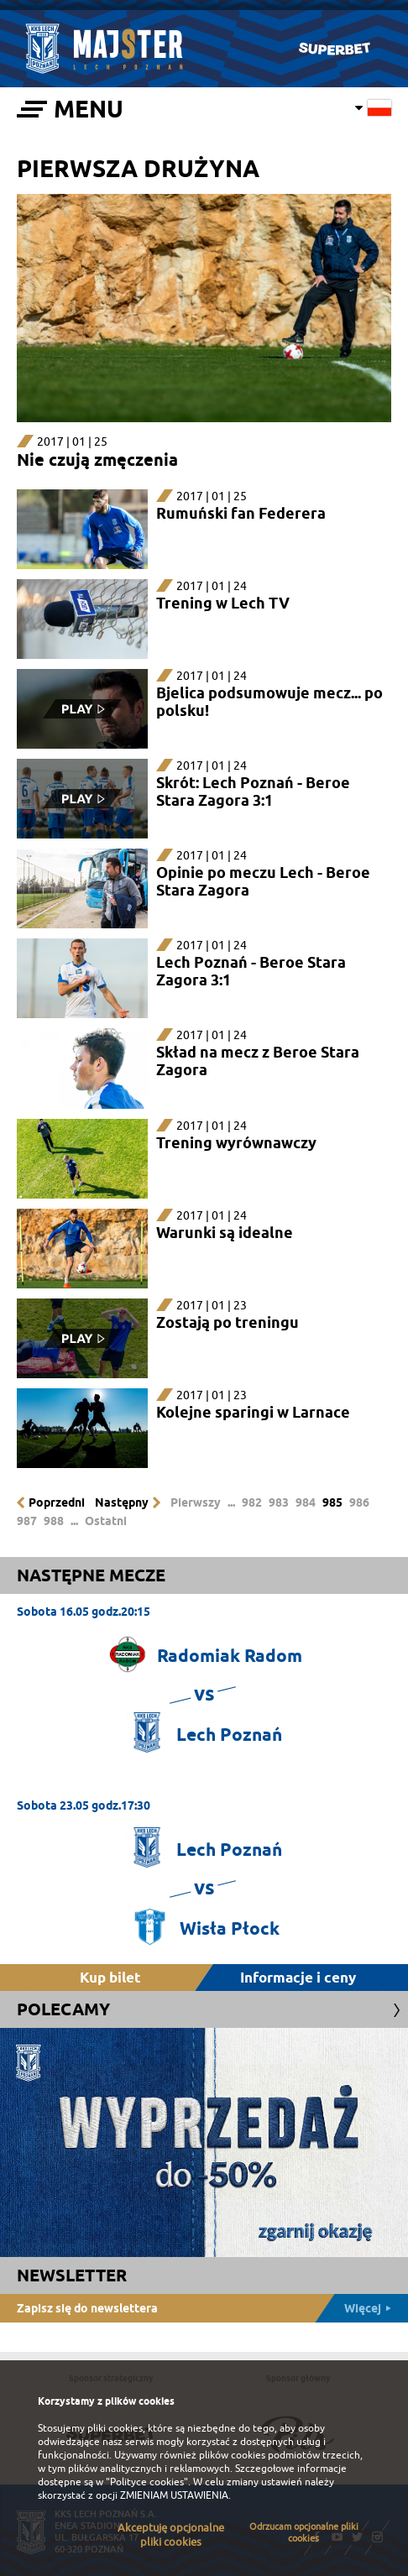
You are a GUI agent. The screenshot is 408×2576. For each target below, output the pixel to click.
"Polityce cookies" (147, 2482)
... (231, 1502)
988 (54, 1521)
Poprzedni (57, 1502)
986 (359, 1502)
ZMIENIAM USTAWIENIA (174, 2495)
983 (279, 1502)
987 (27, 1521)
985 (332, 1502)
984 (306, 1502)
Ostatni (106, 1521)
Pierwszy (195, 1502)
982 (252, 1502)
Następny (122, 1502)
